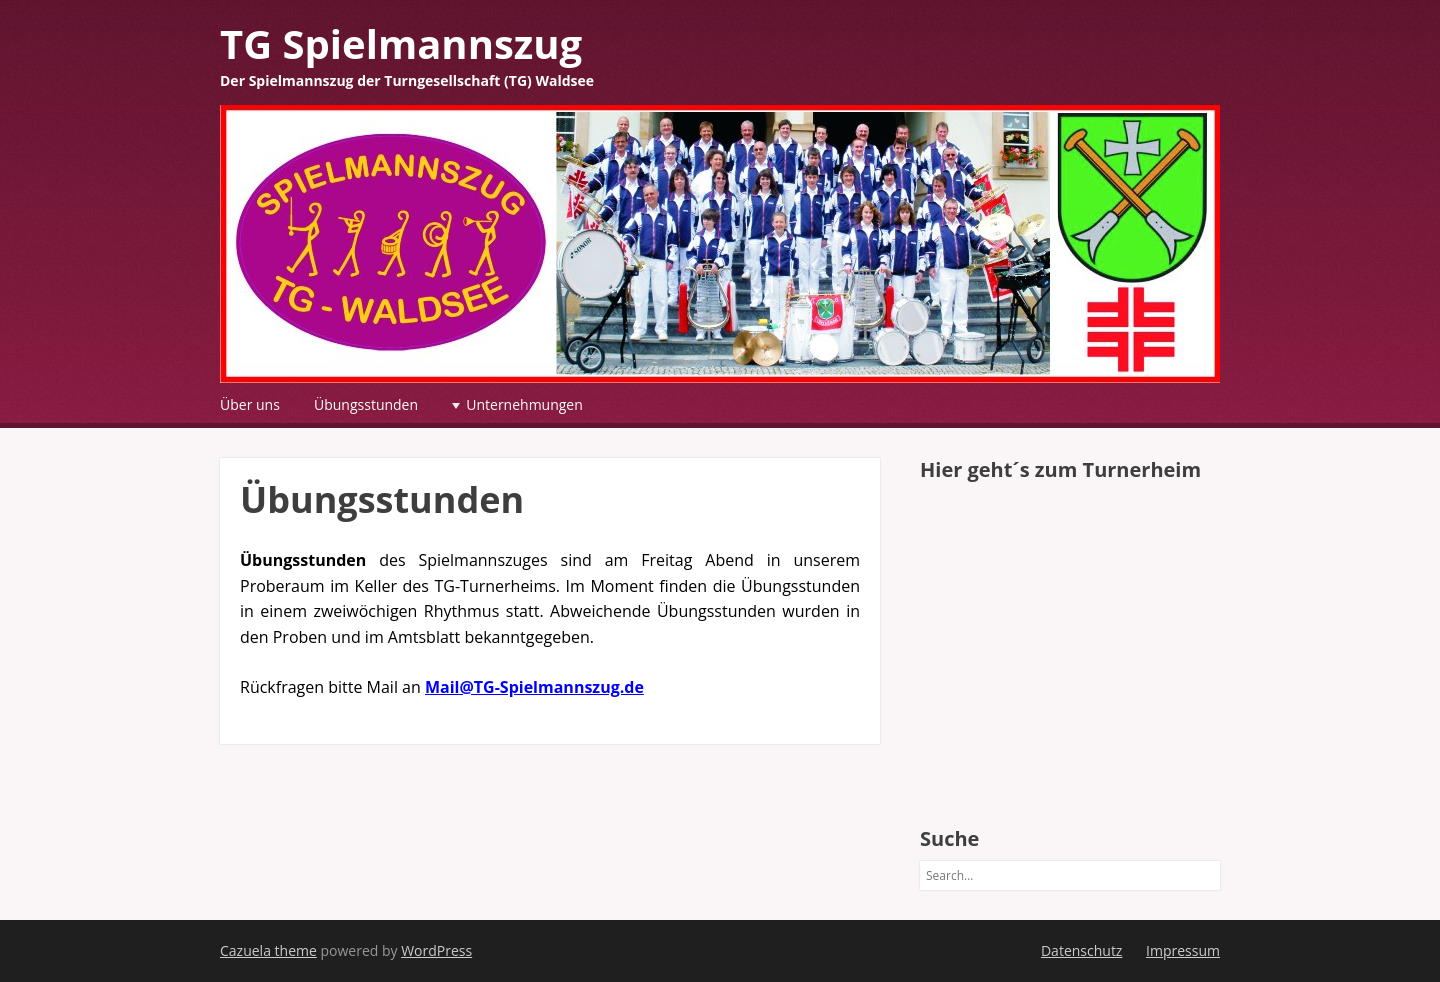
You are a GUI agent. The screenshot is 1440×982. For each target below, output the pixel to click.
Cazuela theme (268, 950)
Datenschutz (1081, 950)
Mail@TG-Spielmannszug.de (534, 687)
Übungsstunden (366, 404)
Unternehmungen (524, 404)
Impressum (1183, 950)
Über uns (250, 404)
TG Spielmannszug (401, 43)
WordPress (436, 950)
